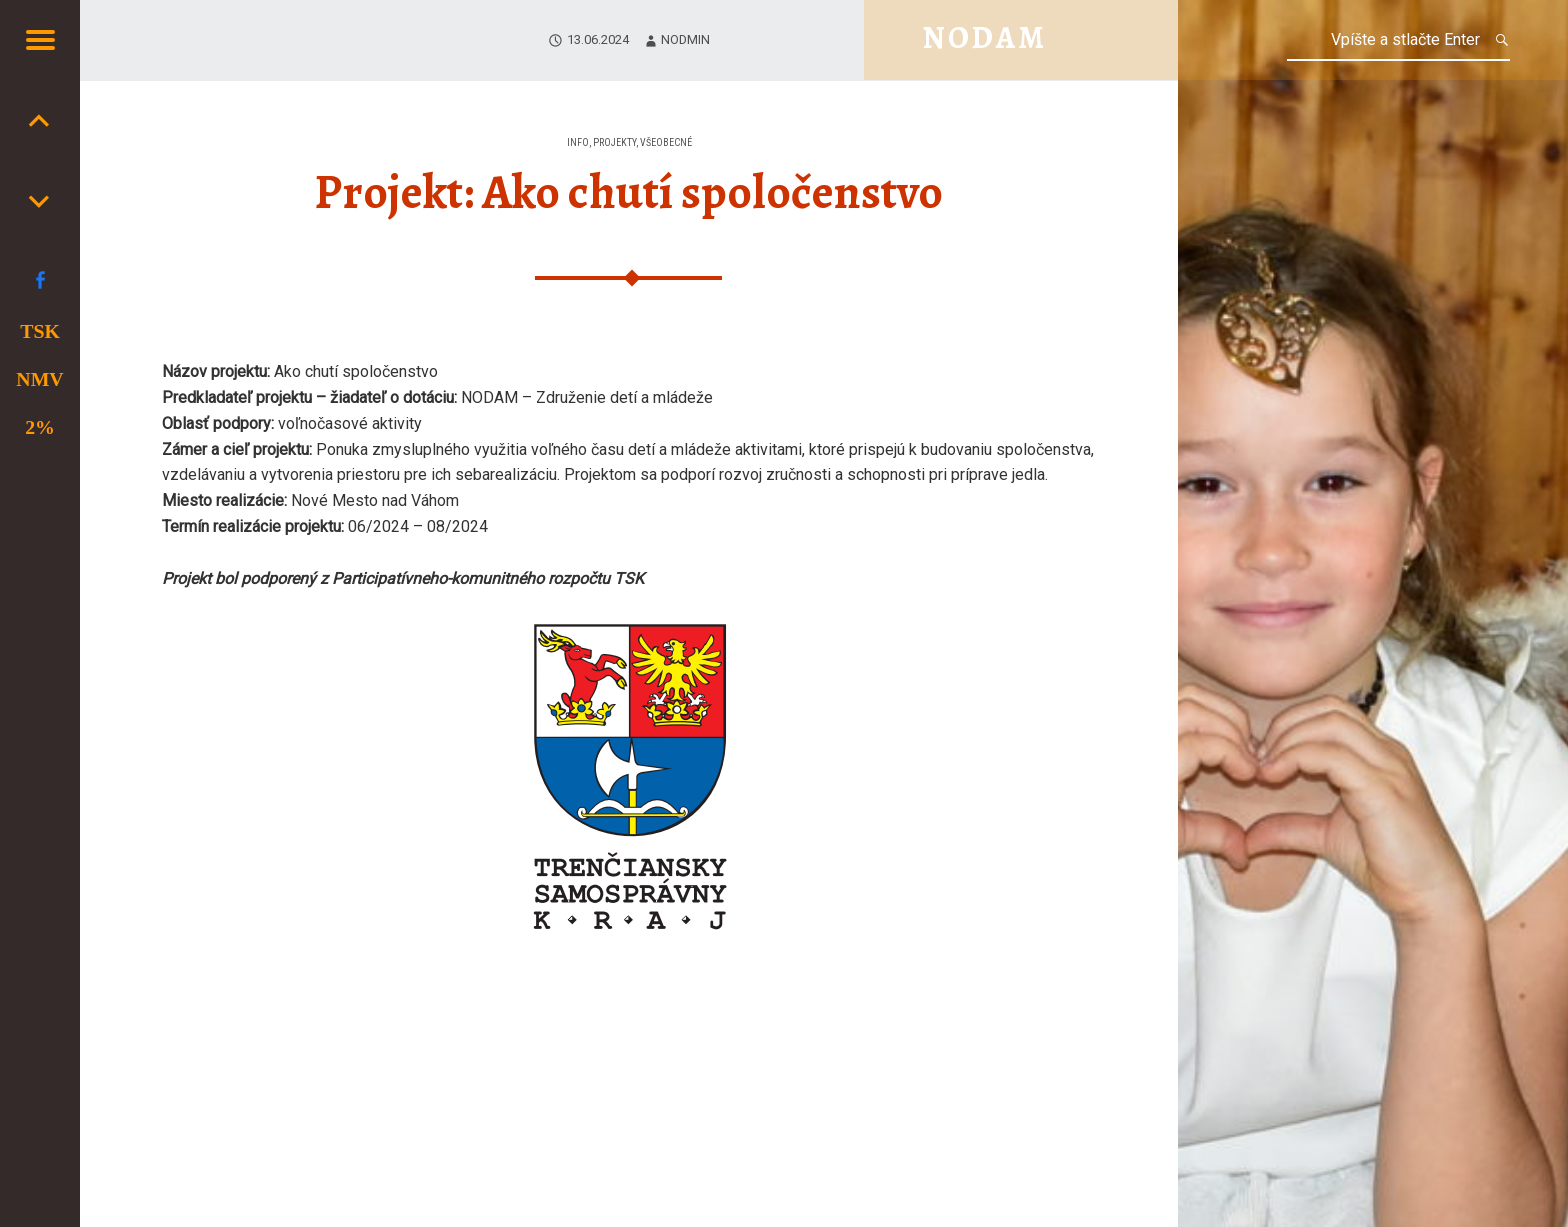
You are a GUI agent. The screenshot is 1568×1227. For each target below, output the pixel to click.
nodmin (685, 39)
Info (578, 142)
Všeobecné (666, 142)
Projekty (614, 142)
